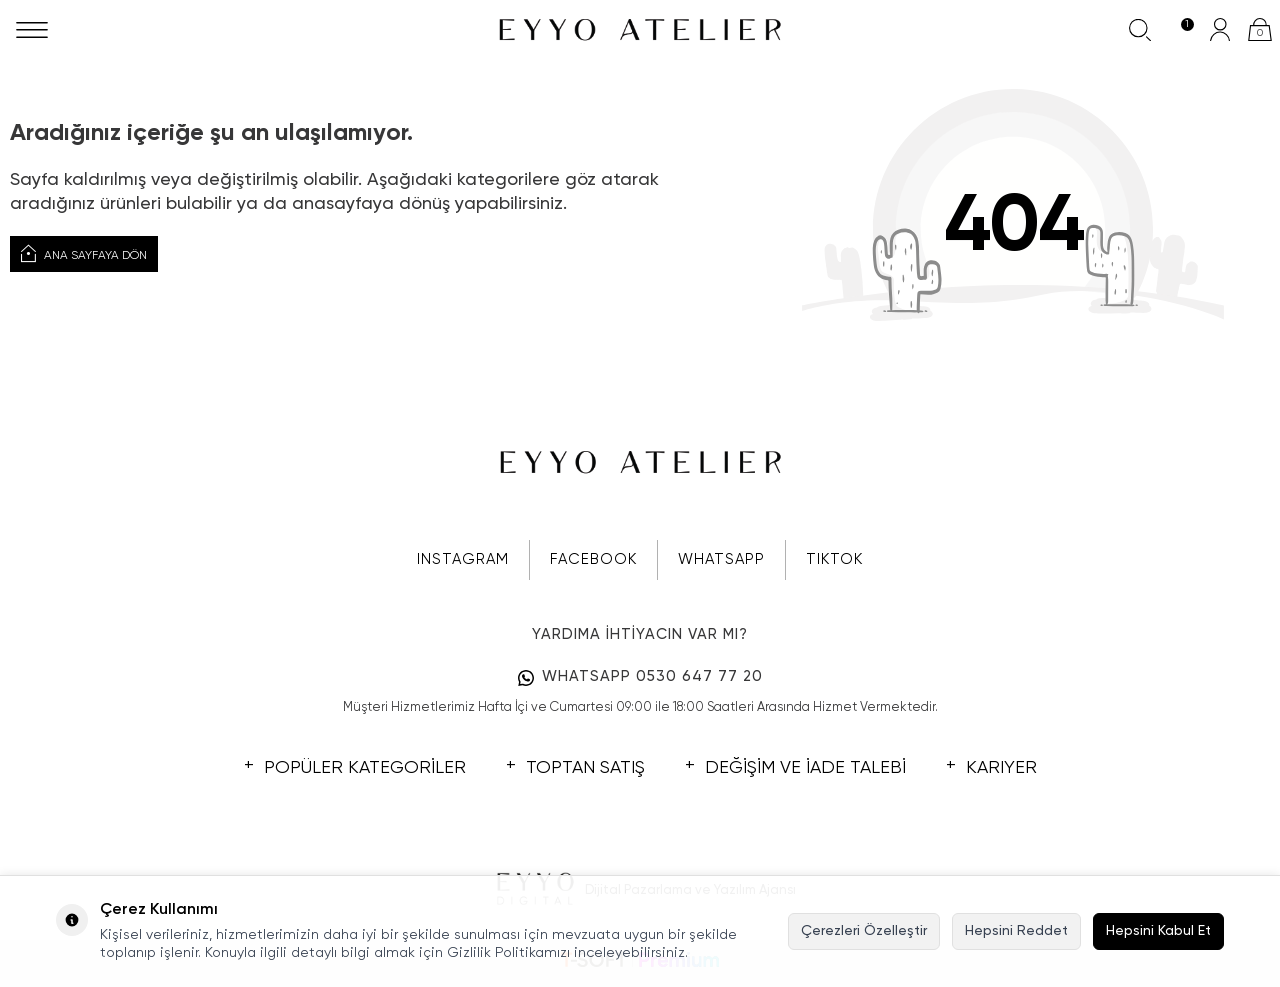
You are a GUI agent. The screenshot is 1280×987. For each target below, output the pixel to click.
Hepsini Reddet (1016, 931)
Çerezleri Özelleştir (864, 931)
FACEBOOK (593, 559)
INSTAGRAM (463, 559)
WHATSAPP (721, 559)
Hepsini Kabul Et (1158, 931)
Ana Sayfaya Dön (84, 254)
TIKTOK (834, 559)
